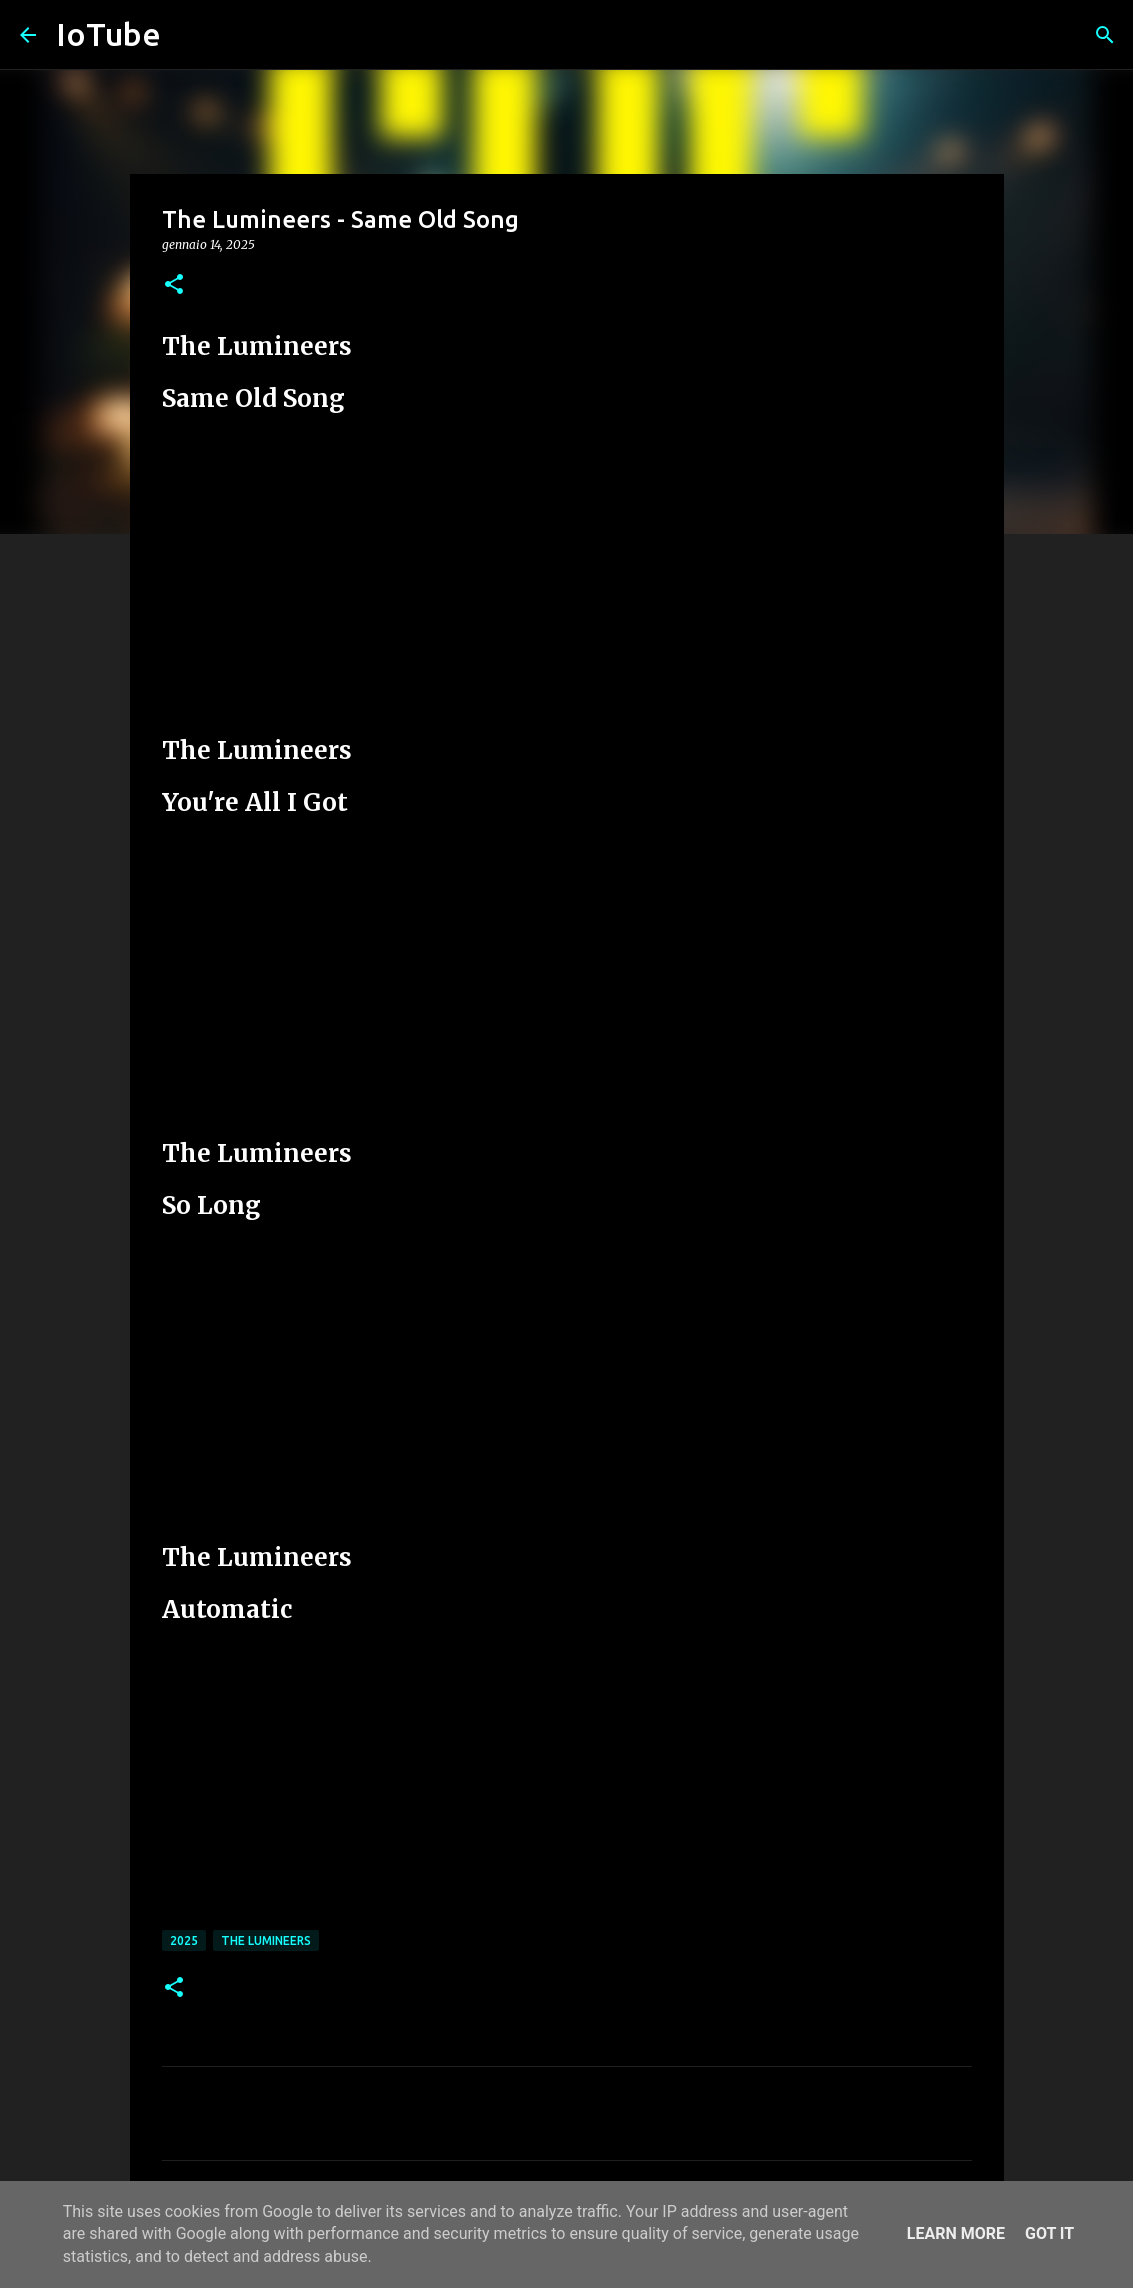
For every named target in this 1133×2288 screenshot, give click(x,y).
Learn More (956, 2233)
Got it (1049, 2233)
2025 (184, 1940)
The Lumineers (266, 1940)
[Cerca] (1105, 35)
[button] (174, 285)
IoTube (108, 34)
